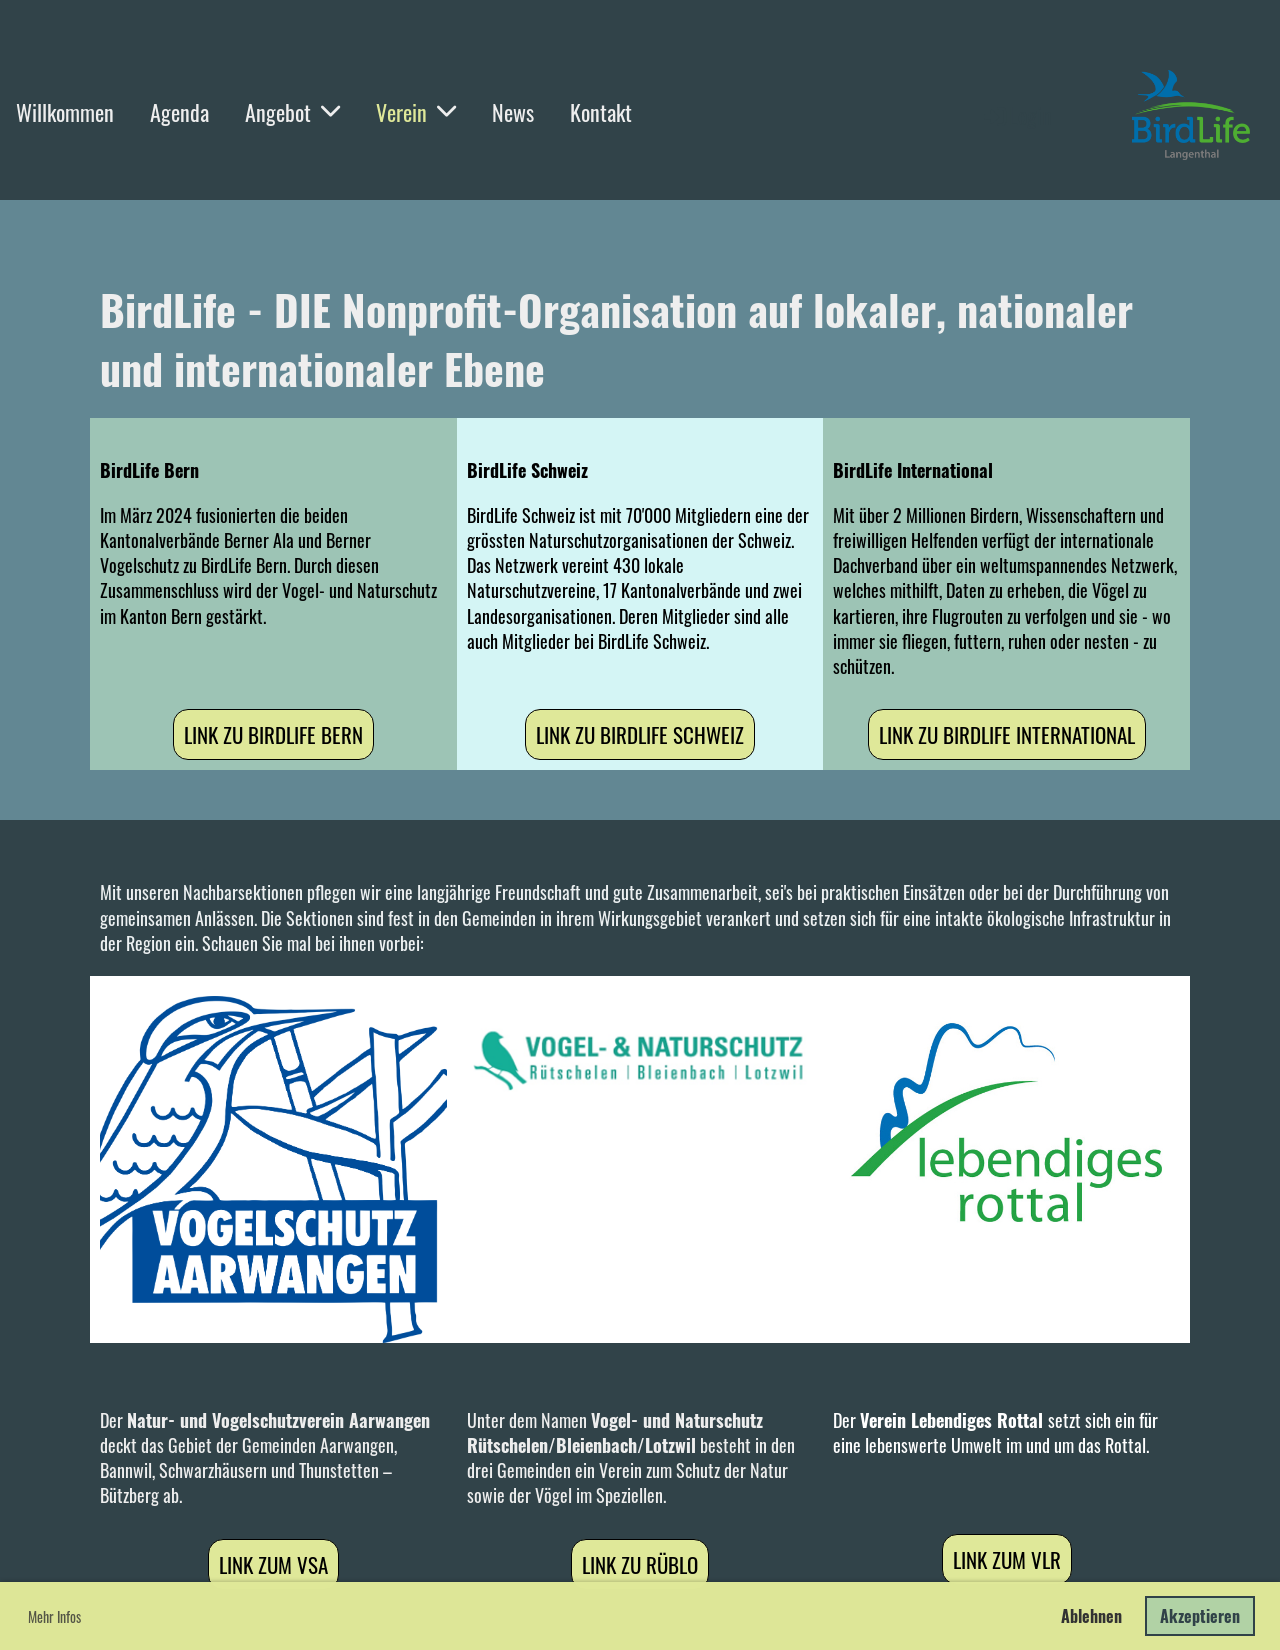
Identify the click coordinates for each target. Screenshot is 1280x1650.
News (513, 112)
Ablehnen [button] (1091, 1616)
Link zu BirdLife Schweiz (640, 734)
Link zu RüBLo (640, 1564)
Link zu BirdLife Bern (273, 734)
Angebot (292, 112)
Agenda (179, 112)
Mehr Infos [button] (54, 1616)
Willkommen (65, 112)
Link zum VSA (273, 1564)
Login (1016, 115)
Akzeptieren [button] (1200, 1616)
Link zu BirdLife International (1007, 734)
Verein (416, 112)
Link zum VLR (1007, 1559)
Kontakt (601, 112)
